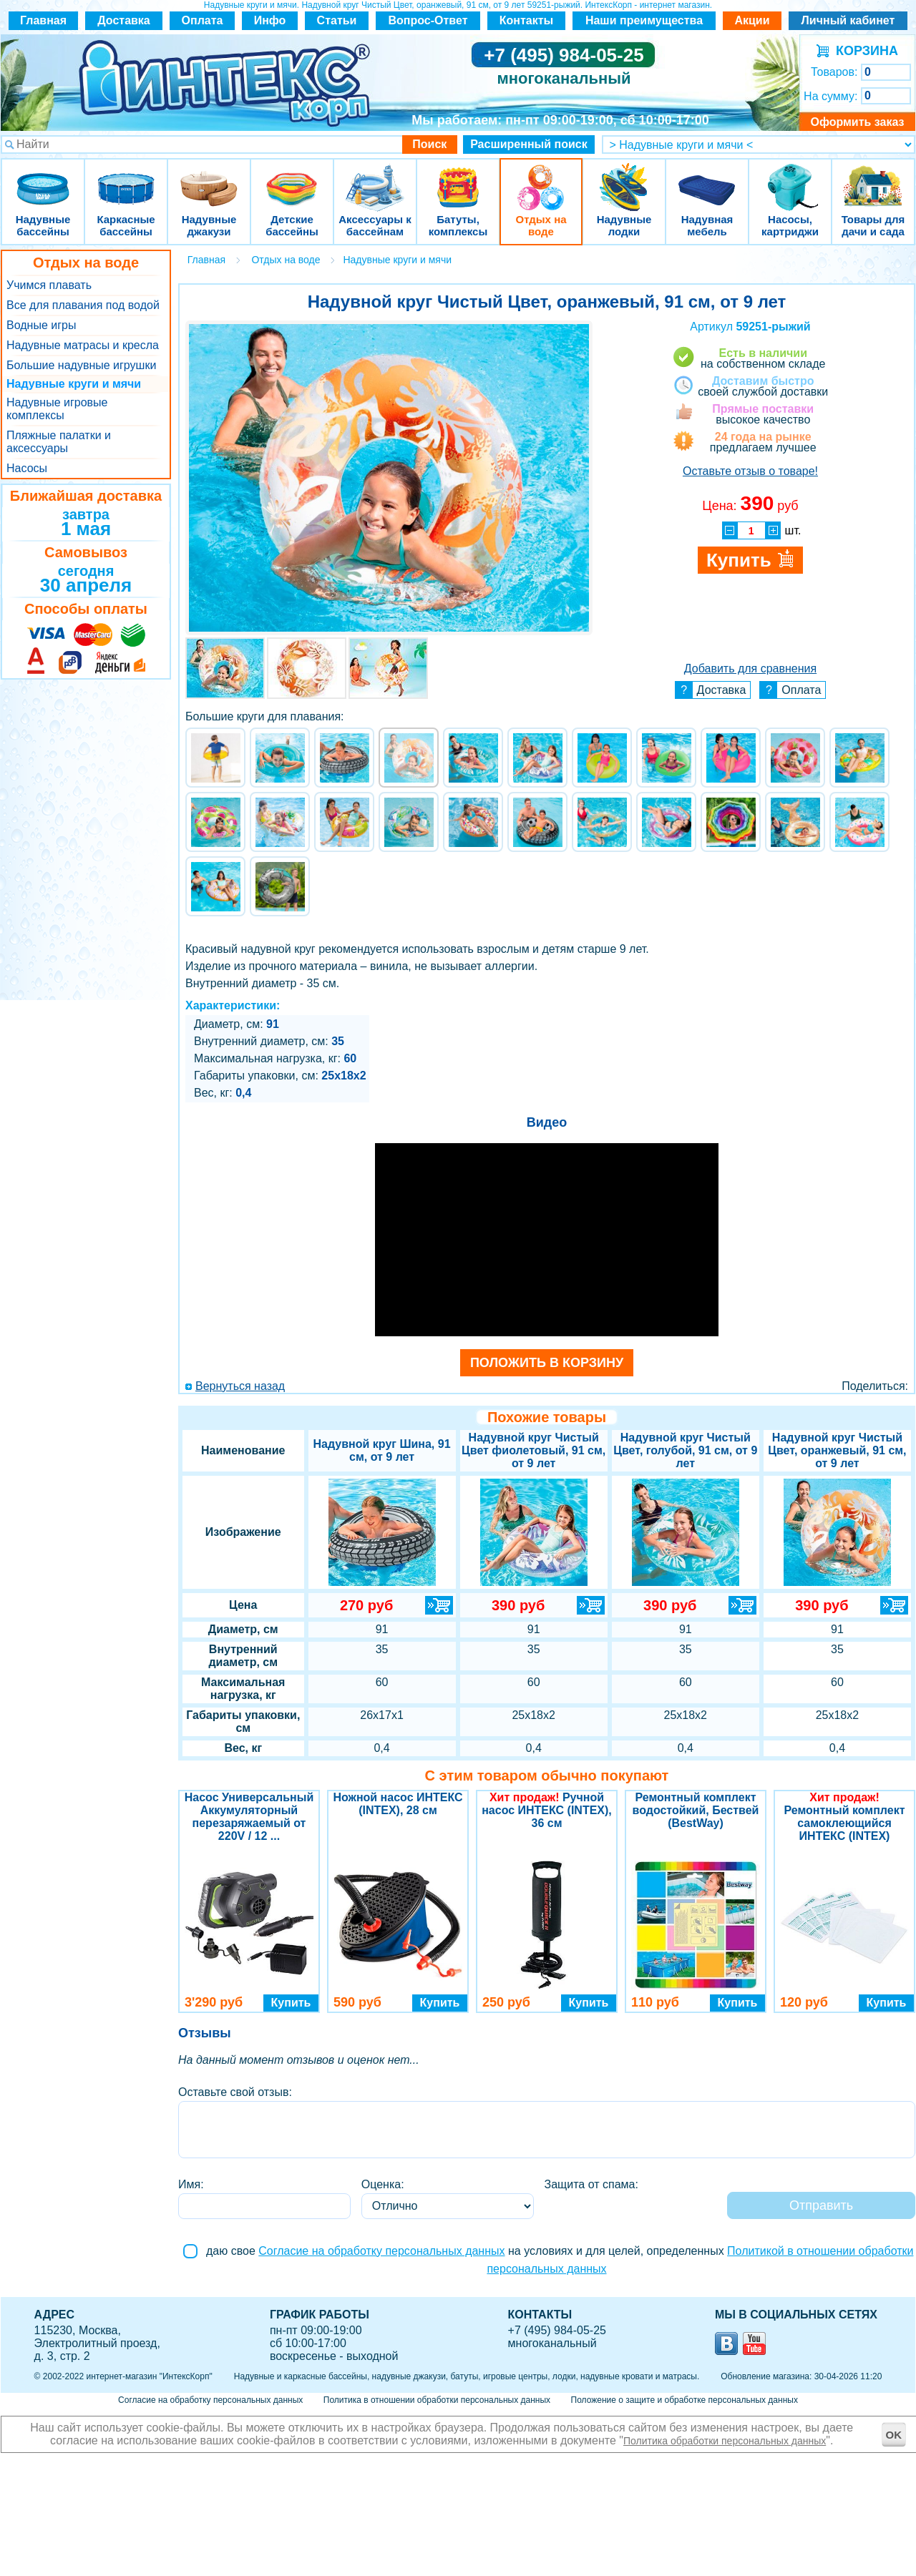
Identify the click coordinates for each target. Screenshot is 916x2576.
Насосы (26, 468)
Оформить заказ (857, 122)
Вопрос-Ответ (428, 20)
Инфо (270, 20)
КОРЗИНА (863, 51)
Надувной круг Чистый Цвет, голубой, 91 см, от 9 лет (685, 1450)
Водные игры (41, 325)
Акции (751, 20)
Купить (291, 2003)
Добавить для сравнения (750, 668)
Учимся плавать (49, 285)
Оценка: (382, 2184)
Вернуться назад (240, 1386)
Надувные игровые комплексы (56, 408)
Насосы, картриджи (790, 178)
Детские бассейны (292, 178)
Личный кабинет (848, 20)
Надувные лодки (624, 178)
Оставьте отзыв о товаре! (750, 471)
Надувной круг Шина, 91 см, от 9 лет (382, 1450)
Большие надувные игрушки (81, 365)
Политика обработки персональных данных (724, 2441)
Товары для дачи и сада (873, 178)
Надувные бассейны (43, 178)
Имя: (191, 2184)
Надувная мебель (707, 178)
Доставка (123, 20)
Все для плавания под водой (83, 305)
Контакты (526, 20)
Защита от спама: (591, 2184)
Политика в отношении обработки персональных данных (436, 2400)
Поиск (429, 144)
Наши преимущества (644, 20)
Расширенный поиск (529, 144)
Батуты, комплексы (458, 178)
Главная (43, 20)
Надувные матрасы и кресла (82, 345)
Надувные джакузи (209, 178)
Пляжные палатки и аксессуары (58, 441)
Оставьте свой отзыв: (235, 2092)
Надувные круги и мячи (73, 384)
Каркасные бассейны (126, 178)
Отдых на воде (541, 178)
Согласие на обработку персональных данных (381, 2251)
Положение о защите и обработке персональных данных (684, 2400)
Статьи (337, 20)
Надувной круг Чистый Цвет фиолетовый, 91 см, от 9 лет (533, 1450)
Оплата (202, 20)
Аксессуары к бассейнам (374, 178)
